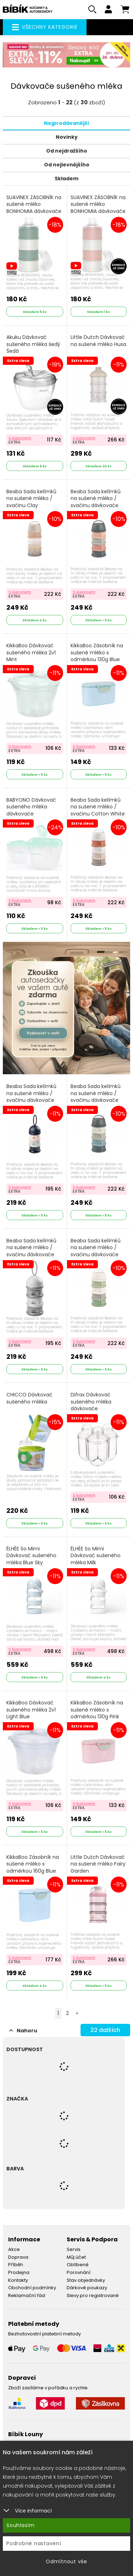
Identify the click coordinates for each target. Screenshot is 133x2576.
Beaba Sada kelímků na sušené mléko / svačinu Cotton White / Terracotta (98, 810)
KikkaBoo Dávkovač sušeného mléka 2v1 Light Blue (31, 1709)
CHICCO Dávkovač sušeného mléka (29, 1398)
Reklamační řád (26, 2295)
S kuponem (20, 438)
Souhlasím (20, 2525)
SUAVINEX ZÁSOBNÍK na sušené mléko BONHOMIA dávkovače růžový (98, 208)
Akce (14, 2249)
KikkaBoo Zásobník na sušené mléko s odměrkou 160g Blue (32, 1864)
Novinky (67, 137)
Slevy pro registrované (93, 2295)
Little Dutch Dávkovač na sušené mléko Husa (98, 341)
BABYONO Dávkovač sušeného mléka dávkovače (31, 807)
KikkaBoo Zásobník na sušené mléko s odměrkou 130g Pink (97, 1709)
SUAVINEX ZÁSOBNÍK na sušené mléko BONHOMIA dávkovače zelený (33, 208)
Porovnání (78, 2272)
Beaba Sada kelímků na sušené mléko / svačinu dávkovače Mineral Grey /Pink (96, 502)
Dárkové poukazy (87, 2287)
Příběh (15, 2264)
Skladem (66, 178)
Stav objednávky (86, 2280)
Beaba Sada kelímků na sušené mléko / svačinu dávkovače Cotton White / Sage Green (96, 1254)
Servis (74, 2249)
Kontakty (18, 2280)
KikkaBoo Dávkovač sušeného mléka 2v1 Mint (31, 652)
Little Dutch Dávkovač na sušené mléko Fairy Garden (98, 1864)
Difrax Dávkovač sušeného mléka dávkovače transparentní (91, 1405)
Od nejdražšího (66, 150)
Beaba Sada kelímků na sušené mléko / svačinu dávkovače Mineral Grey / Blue (96, 1097)
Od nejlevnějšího (66, 164)
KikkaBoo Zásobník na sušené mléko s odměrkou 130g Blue (97, 652)
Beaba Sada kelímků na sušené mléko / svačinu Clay (31, 498)
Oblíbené (78, 2264)
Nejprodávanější (66, 123)
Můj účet (76, 2257)
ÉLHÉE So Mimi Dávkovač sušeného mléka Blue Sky (31, 1555)
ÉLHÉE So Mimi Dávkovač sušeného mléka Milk (96, 1555)
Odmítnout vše (66, 2561)
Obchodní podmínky (32, 2287)
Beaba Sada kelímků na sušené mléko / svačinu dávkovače (31, 1247)
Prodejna (18, 2272)
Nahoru (23, 2030)
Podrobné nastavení (33, 2543)
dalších (105, 2030)
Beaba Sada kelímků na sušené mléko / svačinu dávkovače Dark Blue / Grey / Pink (33, 1097)
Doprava (18, 2257)
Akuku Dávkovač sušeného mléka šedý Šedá (33, 344)
